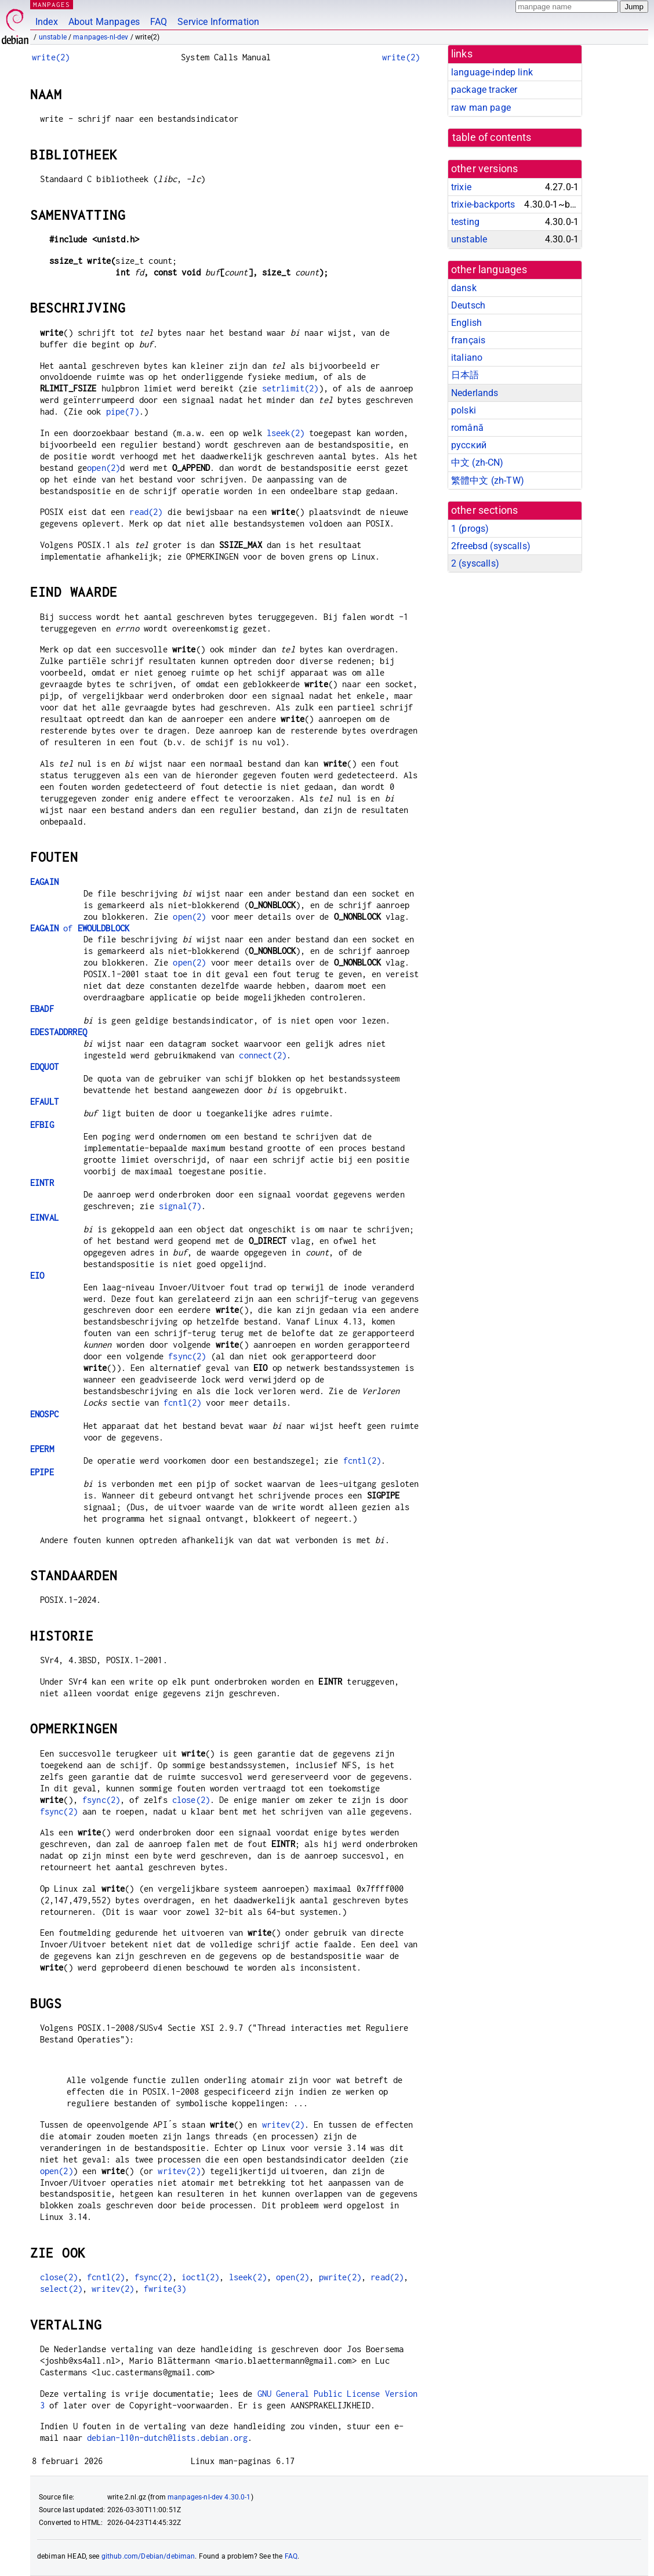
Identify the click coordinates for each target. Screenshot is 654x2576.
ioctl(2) (200, 2277)
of (79, 928)
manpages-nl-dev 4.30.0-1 (209, 2497)
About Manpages (104, 21)
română (467, 427)
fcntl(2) (182, 1402)
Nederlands (475, 392)
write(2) (51, 57)
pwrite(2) (340, 2277)
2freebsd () (491, 546)
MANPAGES (51, 4)
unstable (53, 37)
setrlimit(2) (290, 388)
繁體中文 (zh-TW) (487, 480)
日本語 (465, 374)
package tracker (484, 89)
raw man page (481, 107)
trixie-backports (483, 204)
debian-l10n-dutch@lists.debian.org (167, 2438)
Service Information (218, 21)
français (468, 340)
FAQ (158, 21)
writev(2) (283, 2124)
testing (465, 221)
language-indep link (492, 72)
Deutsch (468, 305)
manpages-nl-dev (100, 37)
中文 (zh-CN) (477, 462)
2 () (475, 563)
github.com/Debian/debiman (148, 2556)
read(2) (145, 512)
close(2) (191, 1800)
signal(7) (180, 1206)
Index (46, 21)
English (466, 322)
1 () (470, 528)
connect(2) (262, 1055)
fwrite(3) (165, 2289)
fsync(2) (187, 1356)
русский (468, 445)
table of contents (492, 137)
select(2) (61, 2289)
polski (463, 410)
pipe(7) (122, 411)
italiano (466, 357)
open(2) (103, 468)
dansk (464, 287)
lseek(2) (285, 433)
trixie (461, 187)
